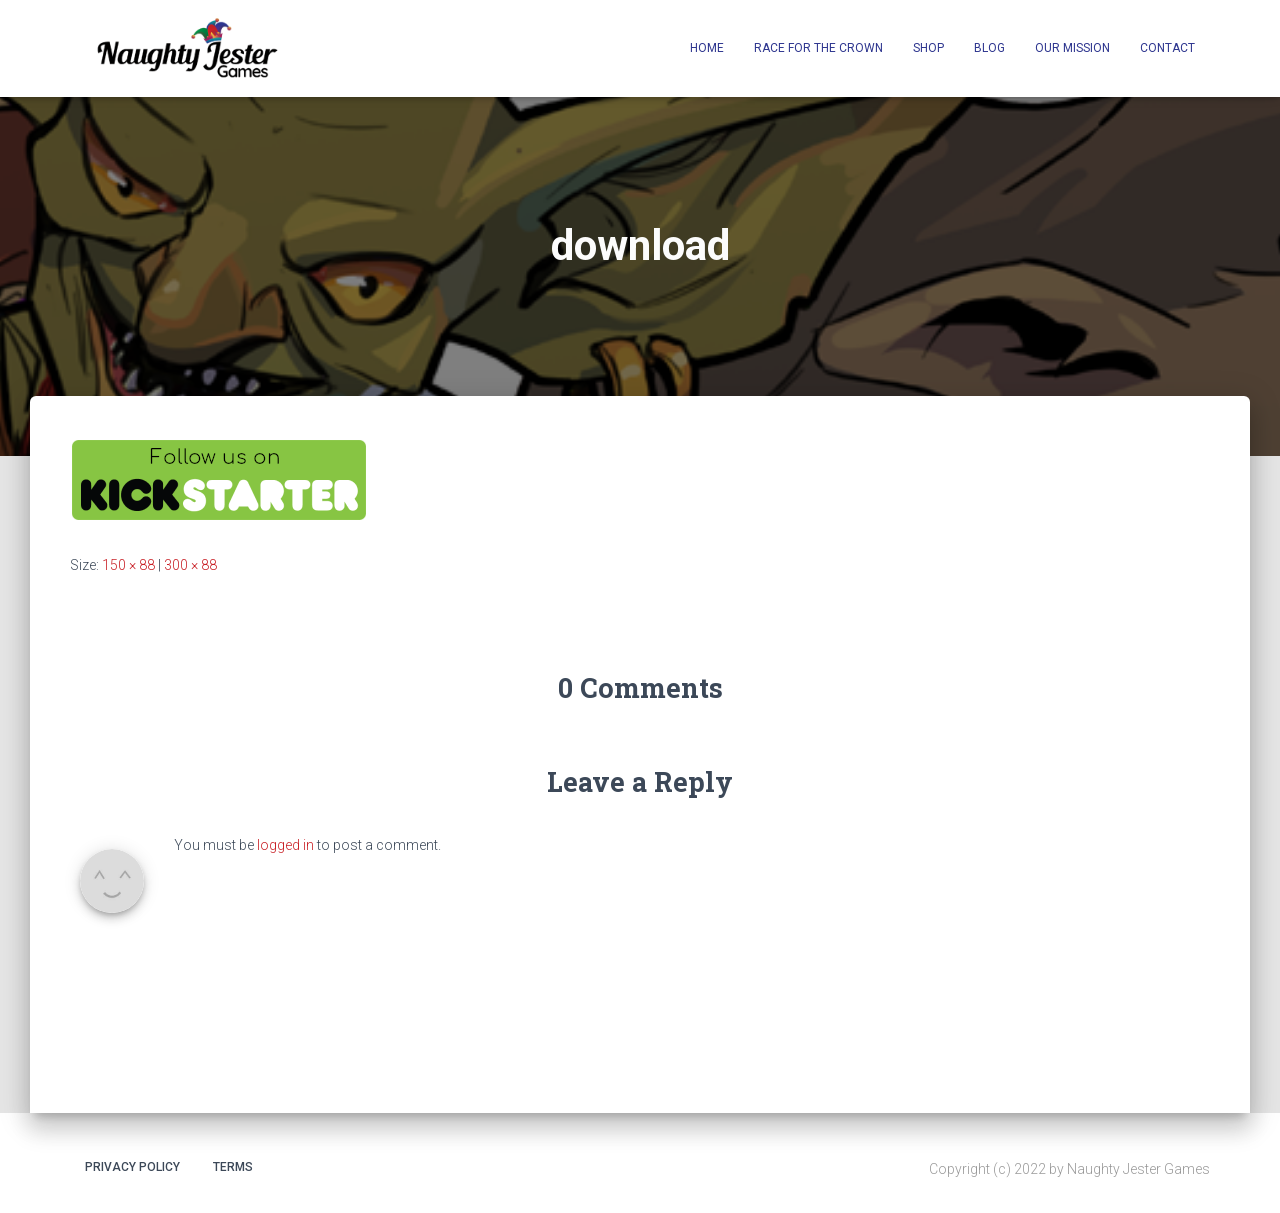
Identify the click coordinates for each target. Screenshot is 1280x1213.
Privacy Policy (132, 1167)
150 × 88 (128, 565)
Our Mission (1072, 48)
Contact (1167, 48)
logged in (285, 845)
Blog (989, 48)
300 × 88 (190, 565)
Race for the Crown (818, 48)
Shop (928, 48)
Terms (233, 1167)
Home (707, 48)
